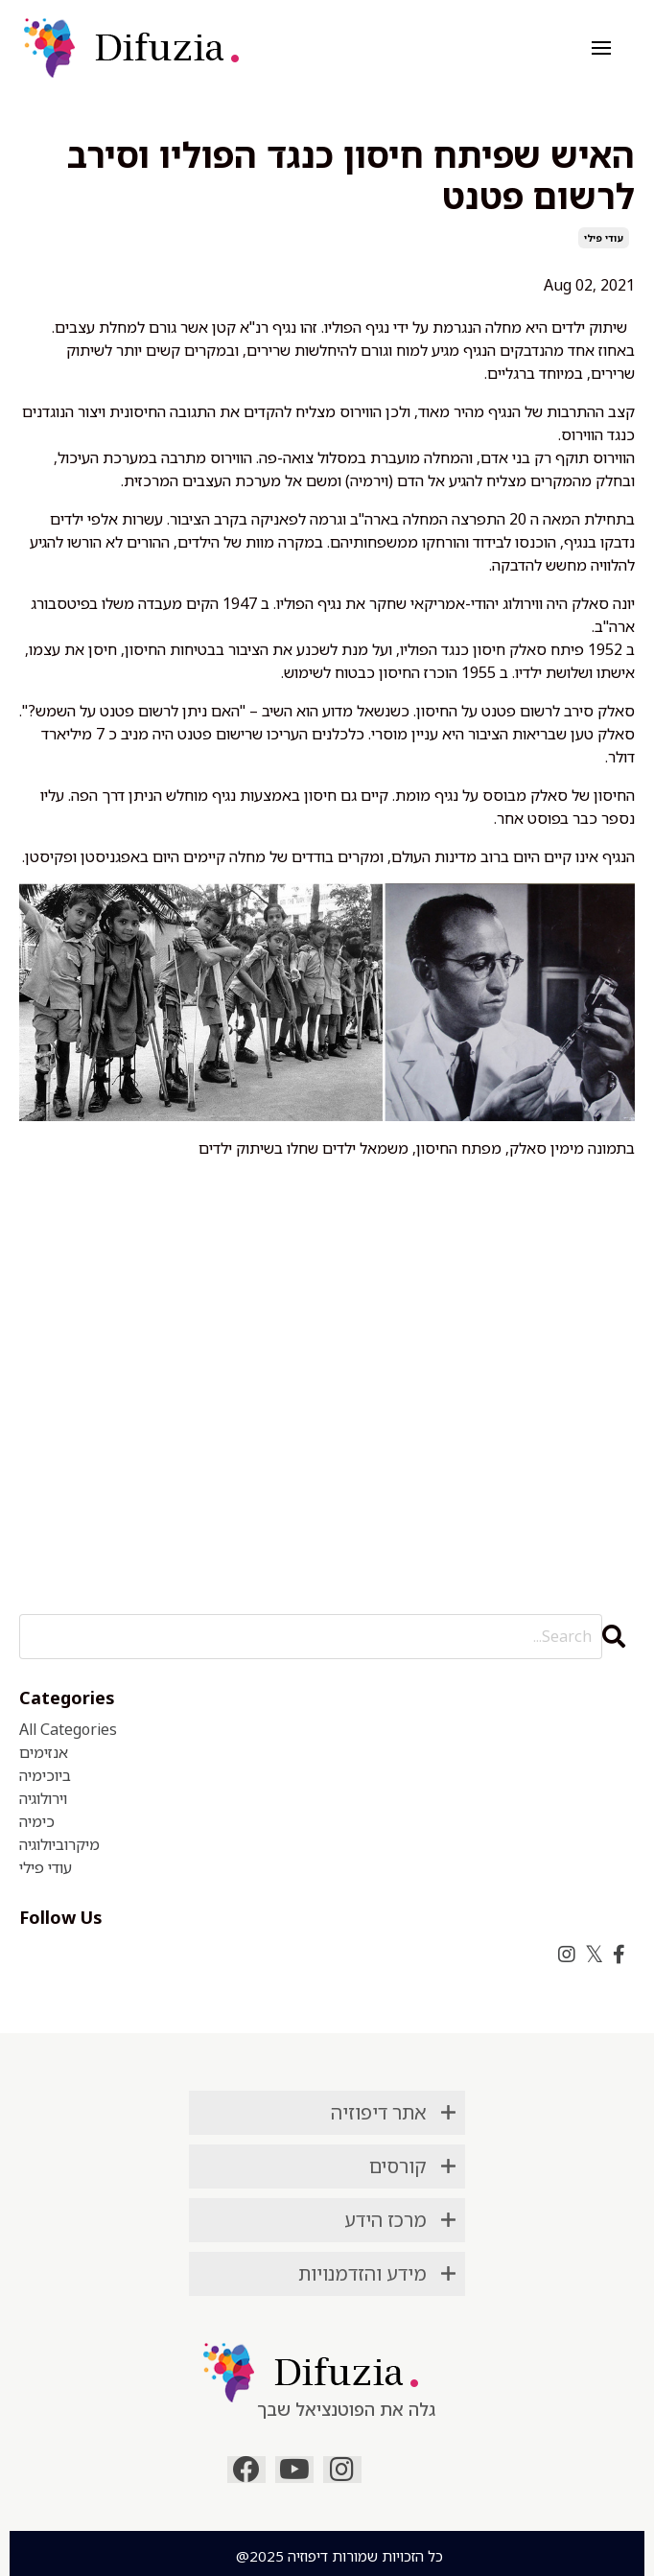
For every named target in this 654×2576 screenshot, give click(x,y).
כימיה (37, 1821)
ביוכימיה (45, 1775)
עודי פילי (603, 238)
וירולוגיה (43, 1798)
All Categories (68, 1729)
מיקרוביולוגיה (59, 1844)
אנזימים (43, 1752)
